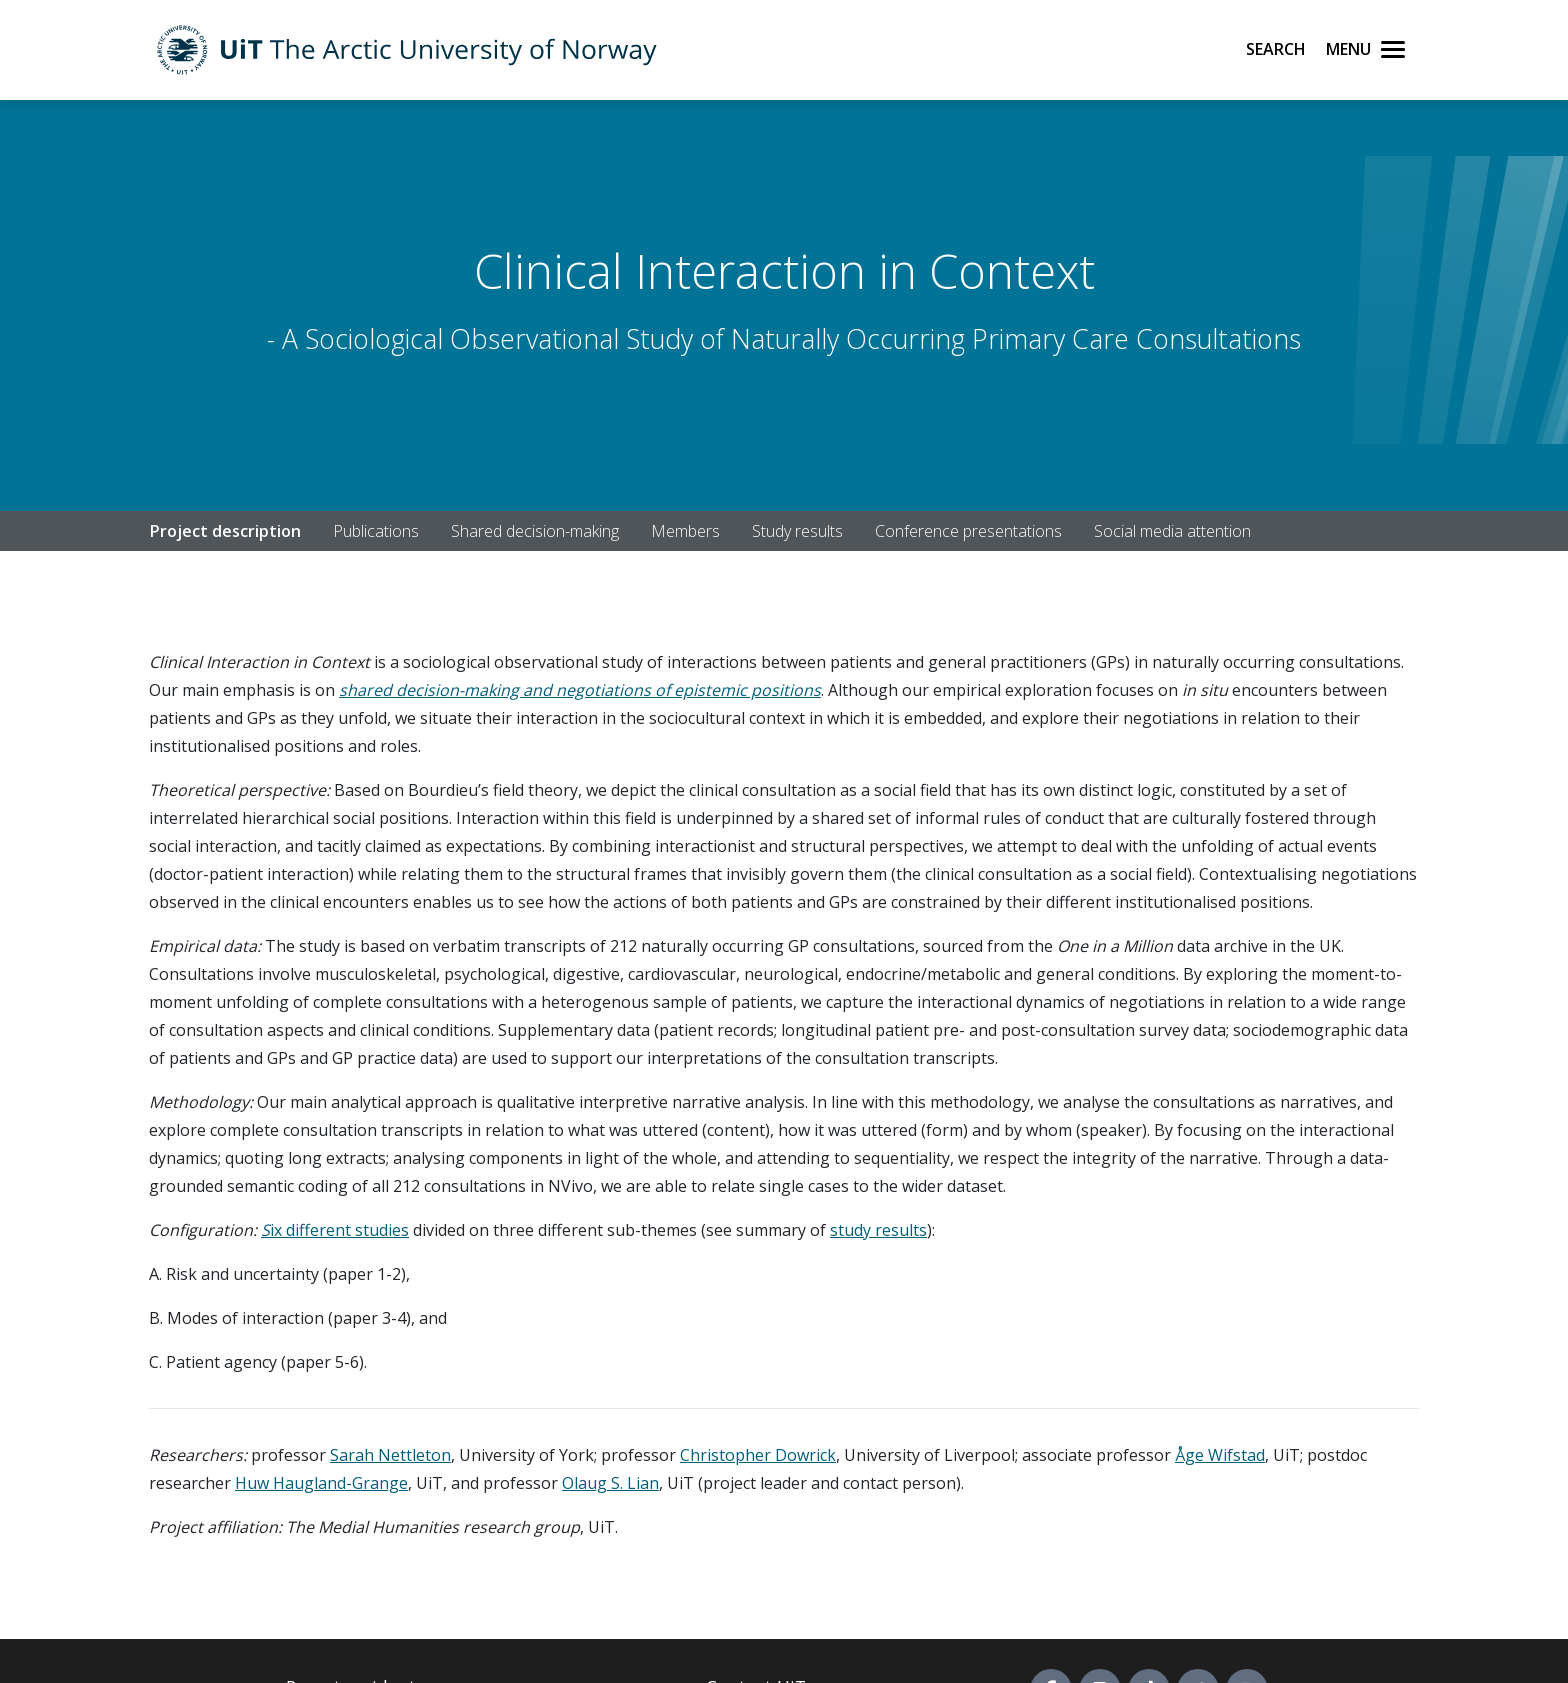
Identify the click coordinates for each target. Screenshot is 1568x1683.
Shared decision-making (535, 531)
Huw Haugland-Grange (321, 1483)
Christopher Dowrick (758, 1455)
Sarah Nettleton (390, 1455)
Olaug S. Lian (610, 1483)
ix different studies (339, 1230)
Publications (376, 531)
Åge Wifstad (1220, 1455)
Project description (225, 531)
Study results (797, 531)
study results (878, 1230)
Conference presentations (968, 531)
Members (685, 531)
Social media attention (1172, 531)
